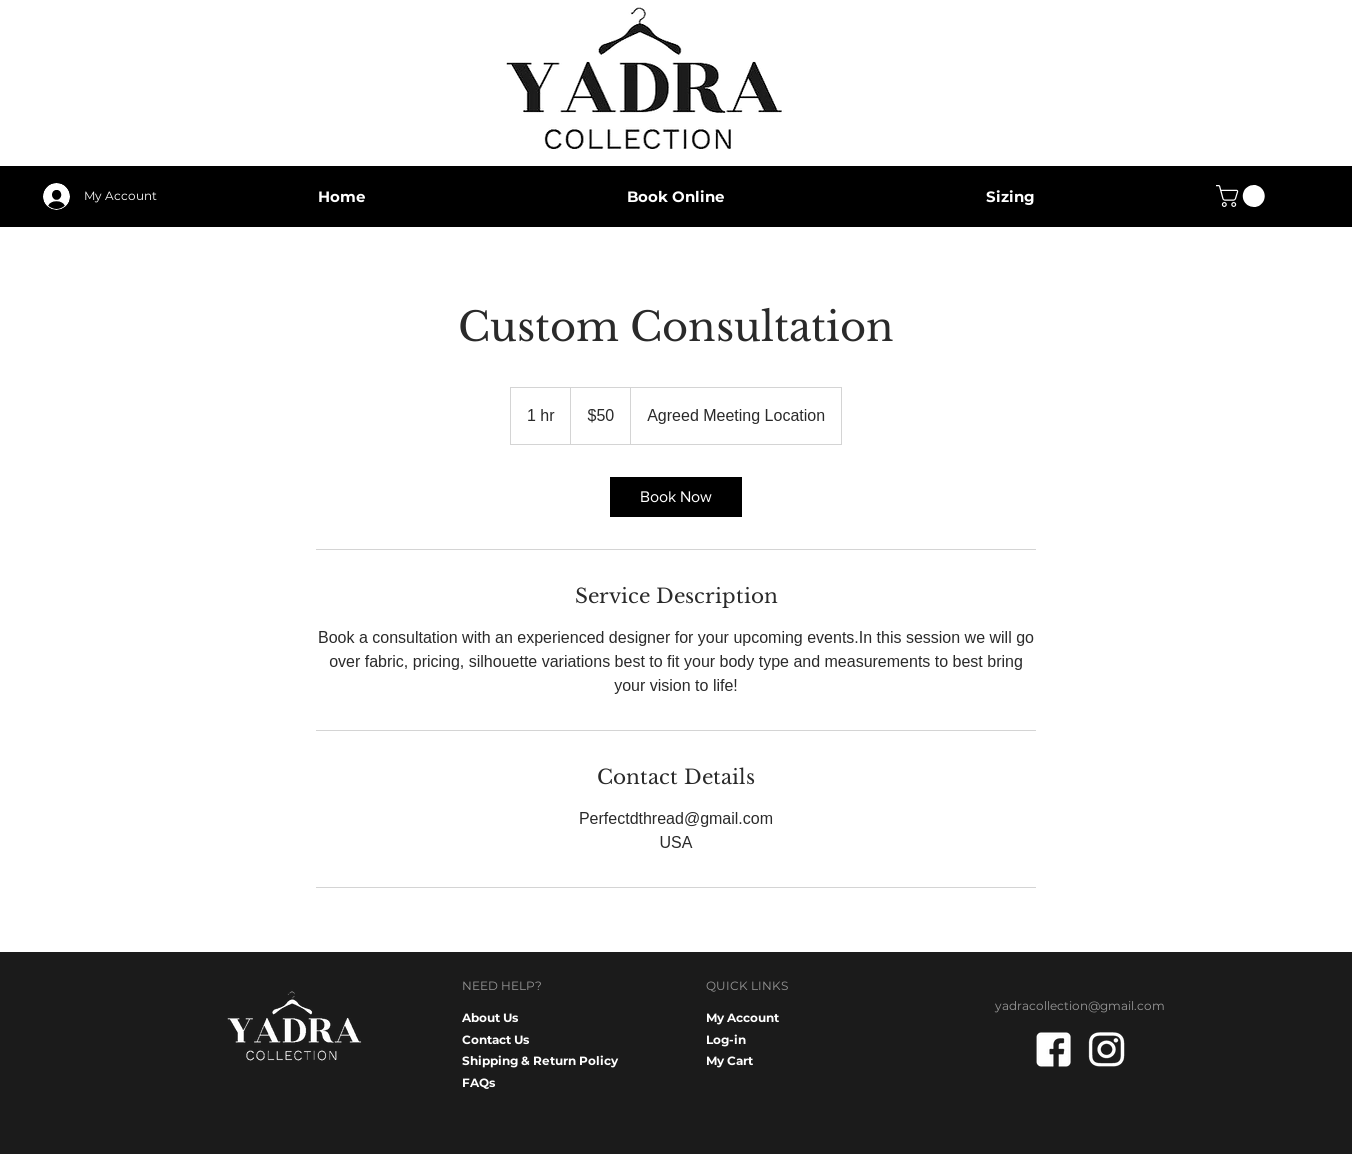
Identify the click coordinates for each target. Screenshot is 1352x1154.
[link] (676, 497)
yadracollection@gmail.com (1080, 1005)
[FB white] (1053, 1049)
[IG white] (1106, 1049)
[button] (1243, 196)
